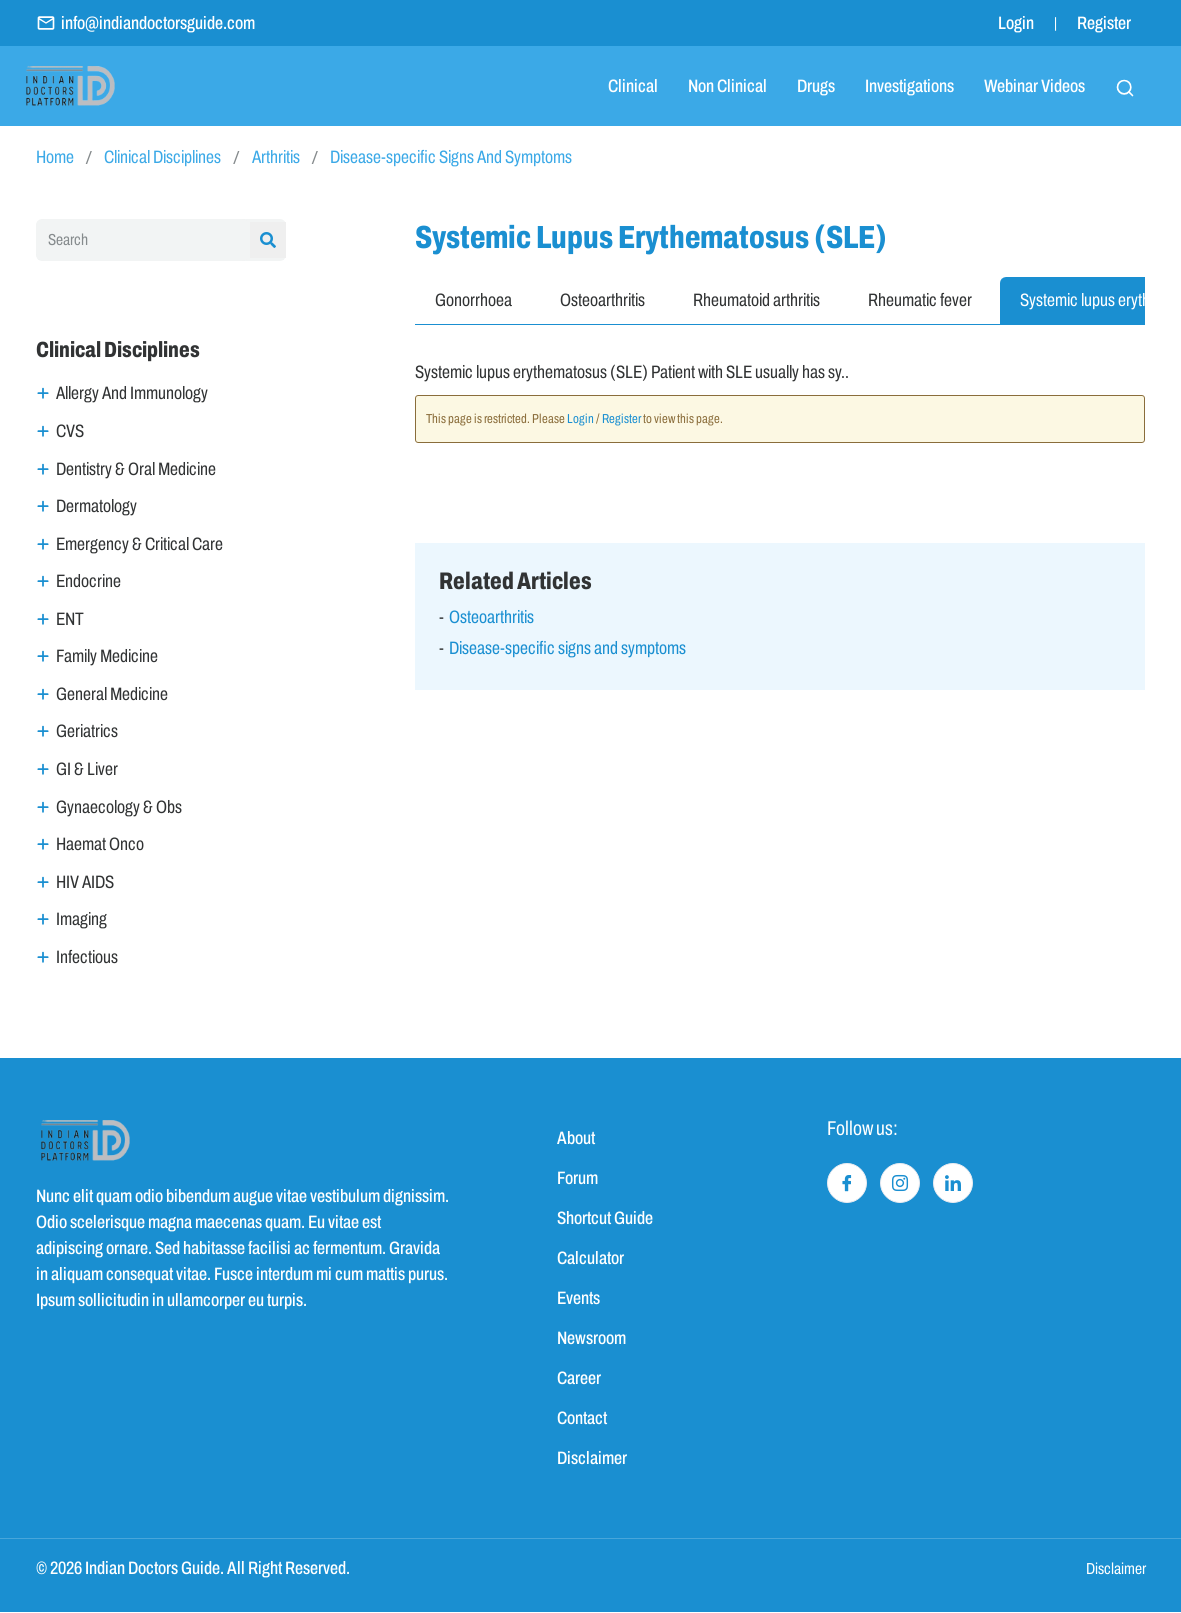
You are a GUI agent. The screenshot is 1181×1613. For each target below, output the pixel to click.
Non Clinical (727, 86)
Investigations (909, 86)
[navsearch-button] (1125, 86)
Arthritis (276, 157)
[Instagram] (900, 1183)
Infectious (87, 957)
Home (55, 157)
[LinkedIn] (953, 1183)
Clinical (633, 86)
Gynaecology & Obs (119, 807)
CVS (70, 431)
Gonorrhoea (473, 300)
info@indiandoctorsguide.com (145, 23)
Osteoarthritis (602, 300)
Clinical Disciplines (162, 157)
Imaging (81, 920)
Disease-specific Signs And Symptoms (451, 157)
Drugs (816, 86)
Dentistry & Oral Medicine (136, 469)
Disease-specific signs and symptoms (567, 648)
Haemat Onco (100, 845)
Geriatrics (87, 732)
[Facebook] (847, 1183)
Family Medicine (107, 657)
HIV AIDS (85, 882)
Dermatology (96, 506)
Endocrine (88, 581)
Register (1104, 23)
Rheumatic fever (920, 300)
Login (1016, 23)
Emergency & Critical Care (139, 544)
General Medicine (112, 694)
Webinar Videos (1034, 86)
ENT (70, 619)
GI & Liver (87, 769)
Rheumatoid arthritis (756, 300)
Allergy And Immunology (132, 393)
